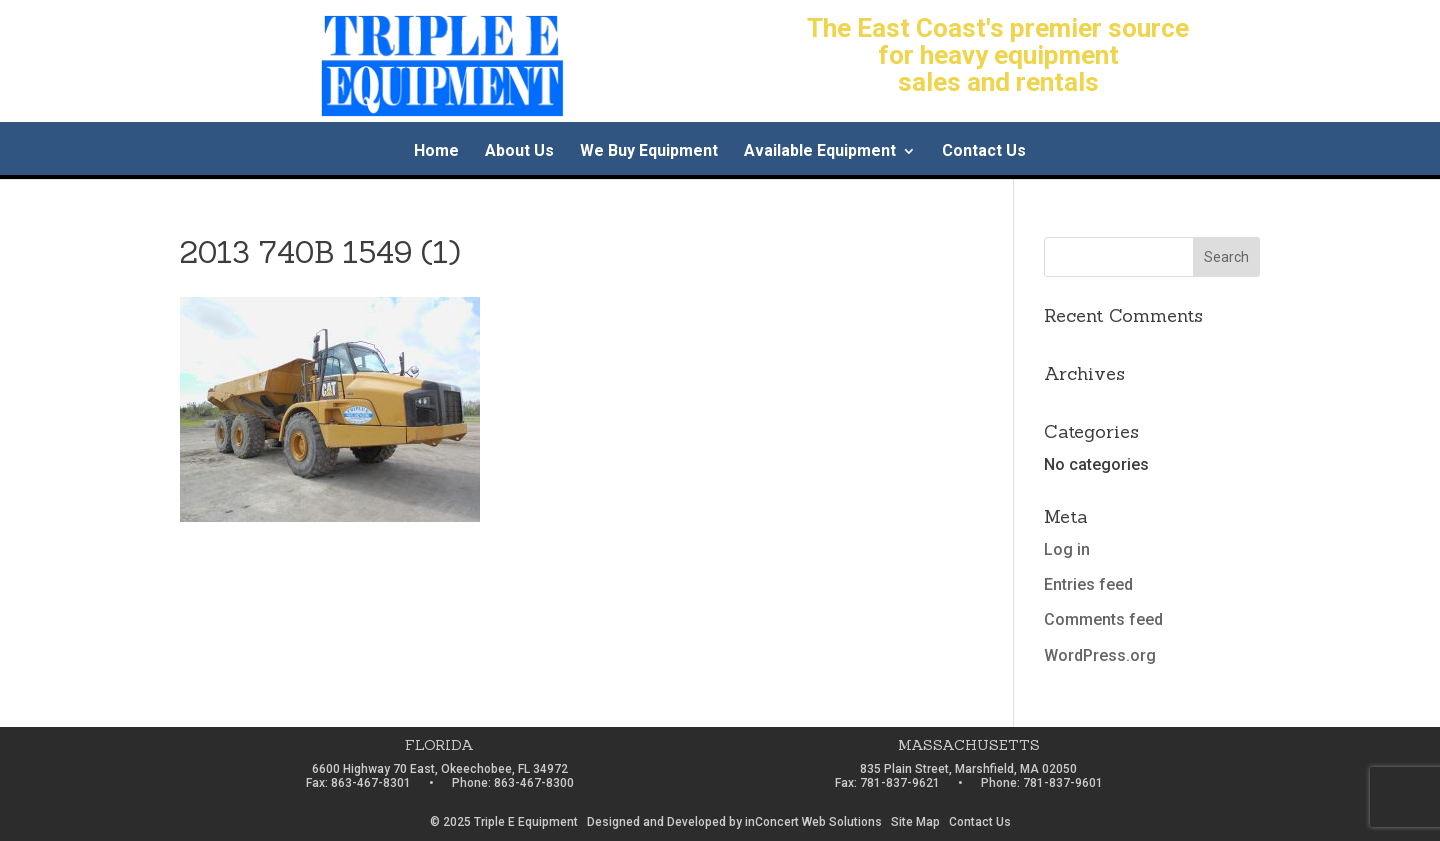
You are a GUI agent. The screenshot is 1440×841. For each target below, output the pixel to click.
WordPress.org (1100, 655)
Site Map (915, 822)
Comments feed (1103, 619)
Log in (1067, 549)
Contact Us (984, 152)
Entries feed (1088, 584)
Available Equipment (820, 152)
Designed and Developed (656, 822)
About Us (519, 152)
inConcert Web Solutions (813, 822)
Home (436, 152)
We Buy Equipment (649, 152)
